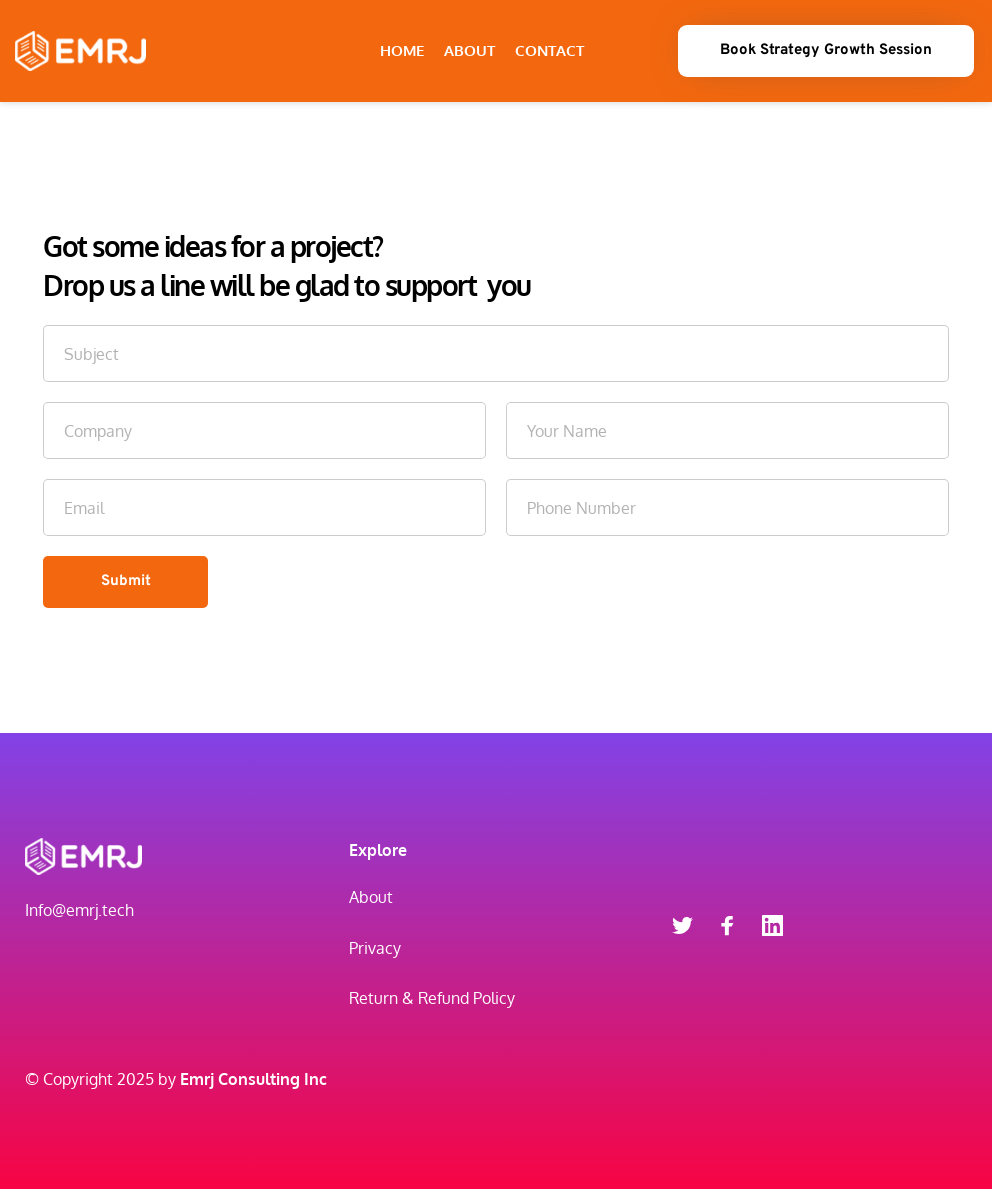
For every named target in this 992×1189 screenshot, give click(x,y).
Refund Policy (466, 998)
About (371, 897)
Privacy (375, 948)
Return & (381, 998)
